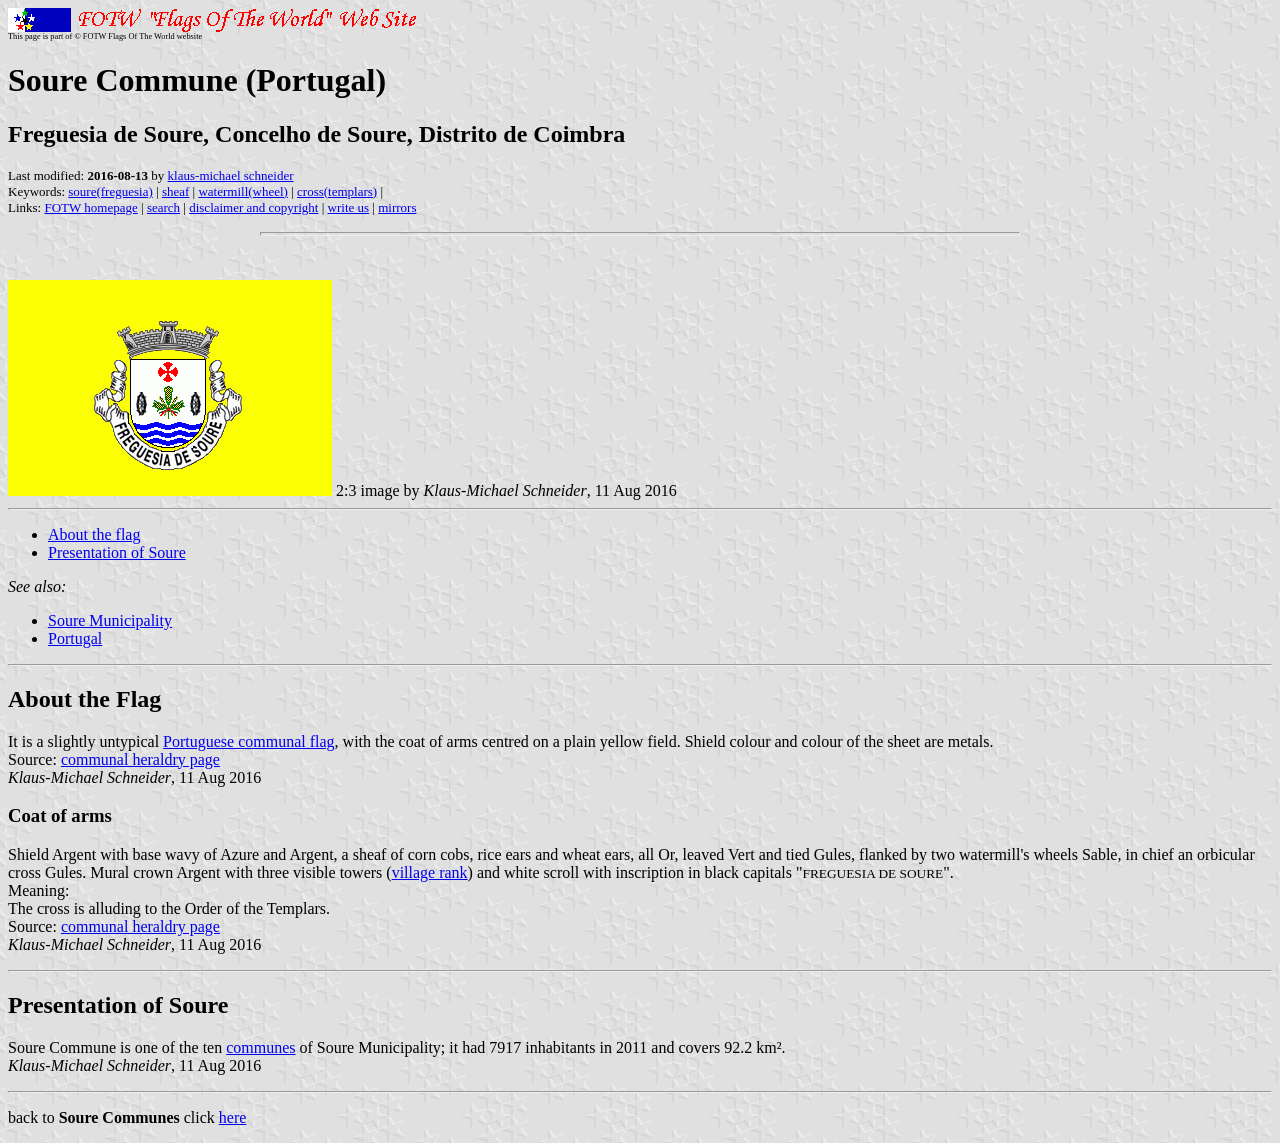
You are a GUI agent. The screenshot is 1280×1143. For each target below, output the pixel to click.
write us (349, 207)
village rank (430, 872)
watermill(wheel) (243, 191)
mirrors (397, 207)
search (163, 207)
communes (260, 1047)
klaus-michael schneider (231, 175)
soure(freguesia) (110, 191)
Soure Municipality (110, 620)
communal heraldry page (140, 759)
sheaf (175, 191)
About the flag (94, 534)
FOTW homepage (90, 207)
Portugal (75, 638)
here (233, 1117)
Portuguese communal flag (249, 741)
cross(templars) (337, 191)
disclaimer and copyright (253, 207)
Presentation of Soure (117, 552)
